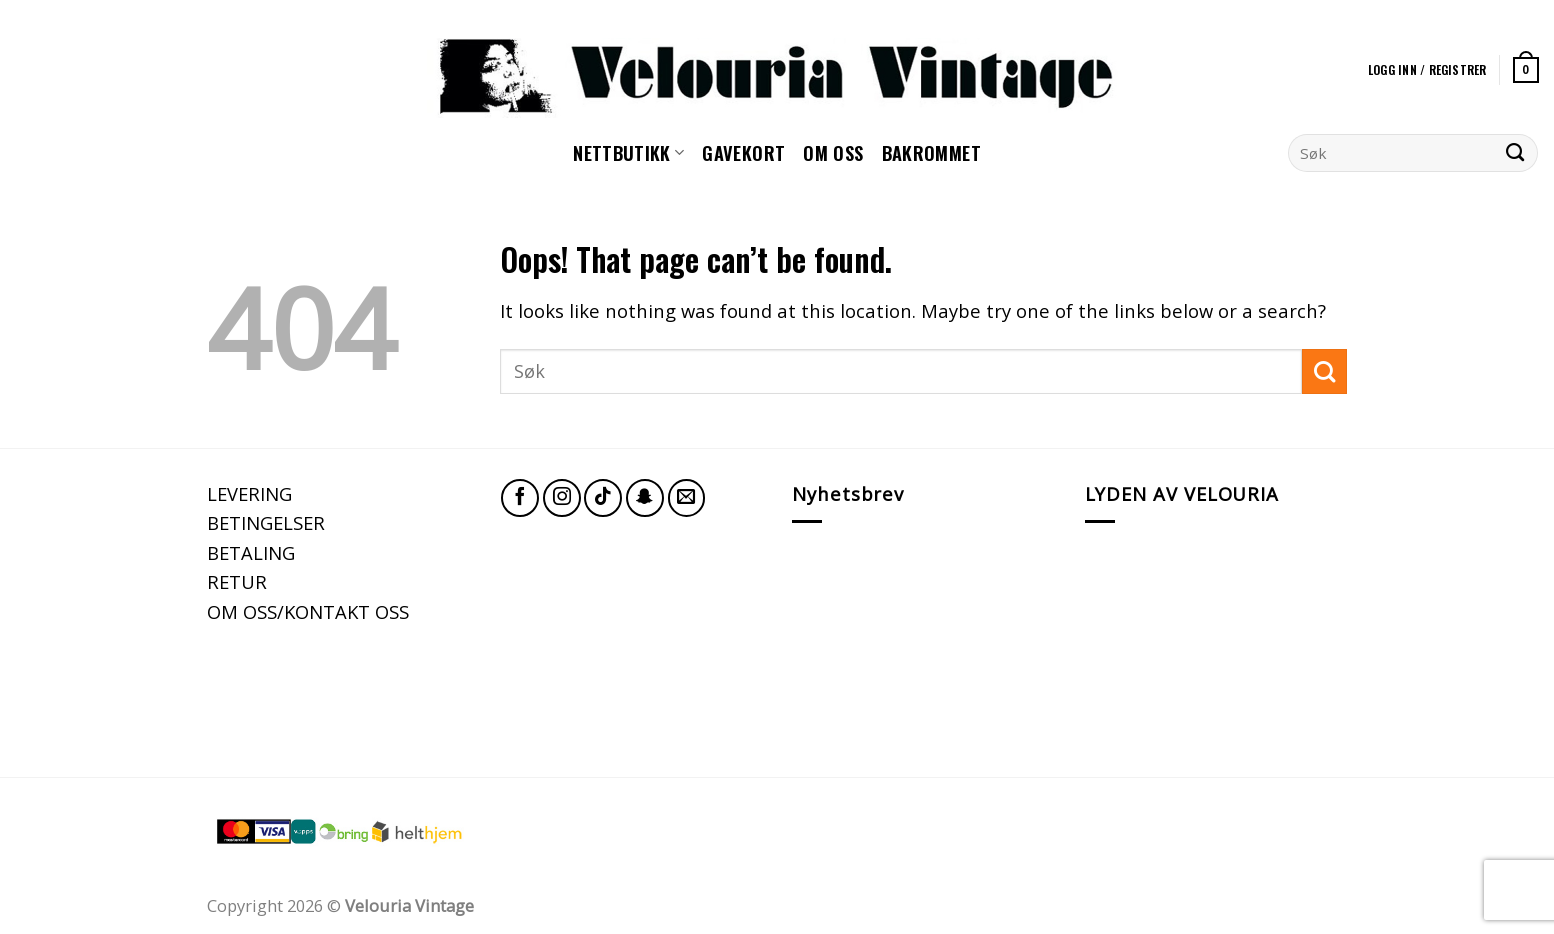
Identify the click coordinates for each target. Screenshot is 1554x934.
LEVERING (249, 493)
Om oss (833, 152)
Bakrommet (931, 152)
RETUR (237, 581)
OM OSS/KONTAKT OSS (308, 611)
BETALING (251, 552)
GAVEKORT (743, 152)
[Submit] (1515, 153)
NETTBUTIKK (628, 152)
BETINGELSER (266, 522)
